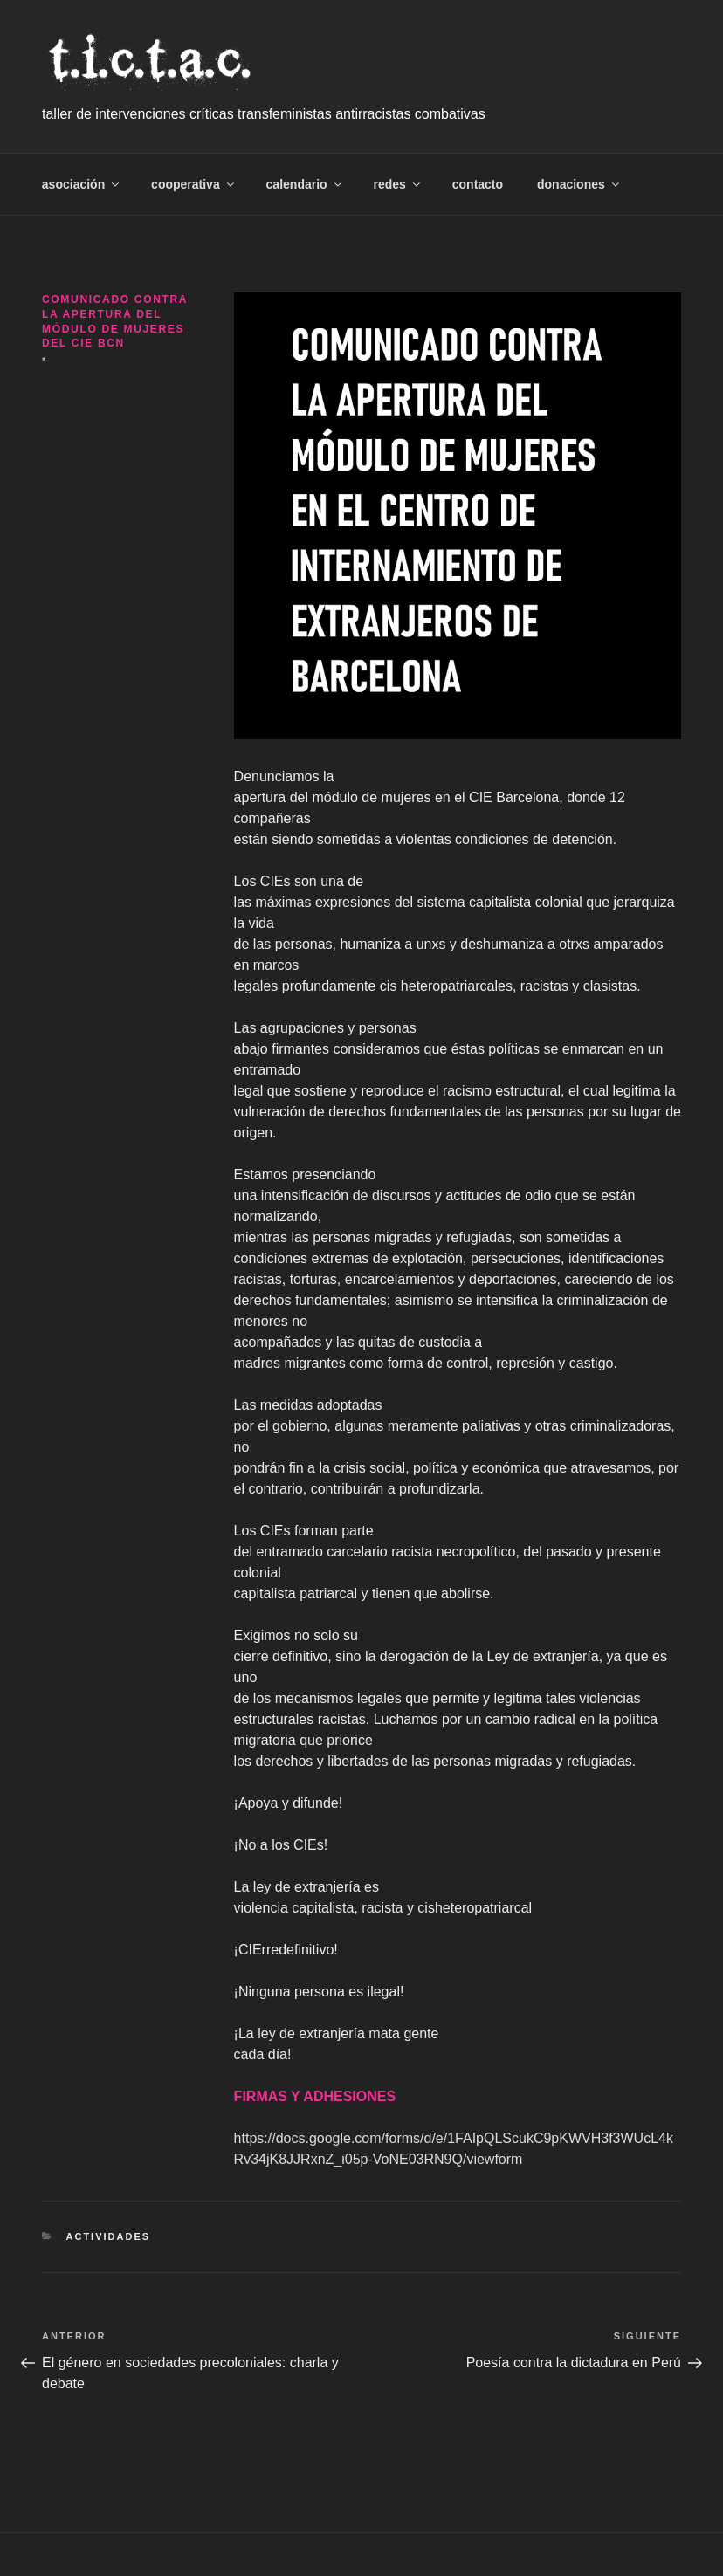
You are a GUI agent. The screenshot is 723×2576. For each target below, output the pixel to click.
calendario (305, 184)
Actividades (108, 2236)
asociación (81, 184)
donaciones (579, 184)
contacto (477, 184)
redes (398, 184)
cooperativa (194, 184)
